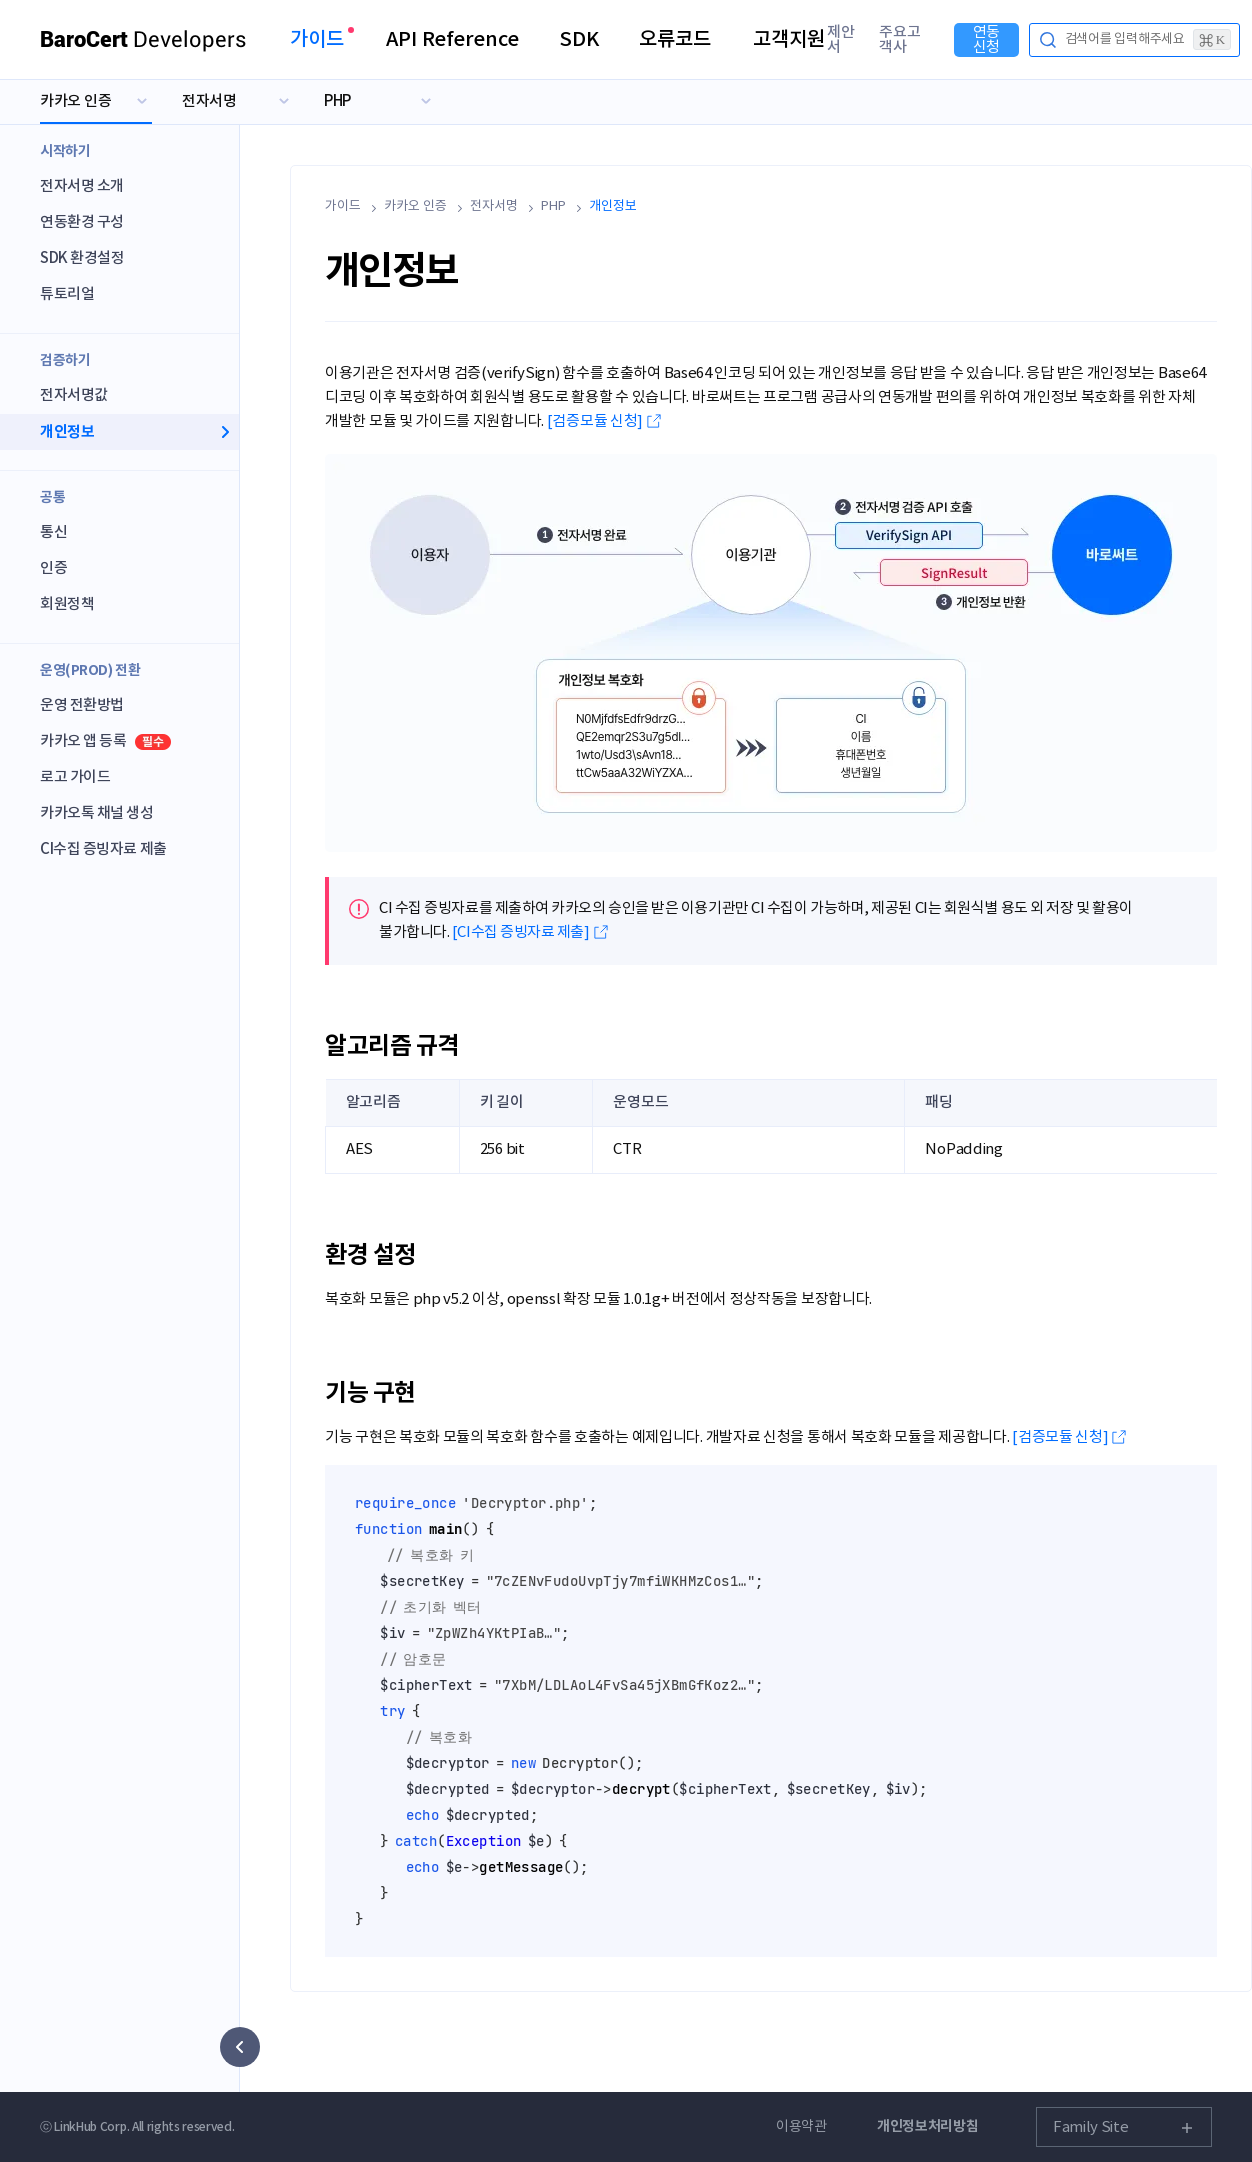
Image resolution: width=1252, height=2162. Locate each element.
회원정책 (67, 604)
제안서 (841, 40)
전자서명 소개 (82, 186)
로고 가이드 (75, 777)
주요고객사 (900, 40)
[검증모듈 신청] (595, 421)
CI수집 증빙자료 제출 (103, 849)
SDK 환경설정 (82, 258)
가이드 (317, 40)
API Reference (452, 40)
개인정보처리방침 (928, 2126)
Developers (143, 39)
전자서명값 (74, 395)
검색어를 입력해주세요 (1148, 39)
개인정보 (67, 432)
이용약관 (801, 2127)
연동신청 (986, 40)
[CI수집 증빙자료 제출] (521, 932)
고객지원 (789, 40)
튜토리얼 (67, 294)
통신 (53, 532)
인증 (53, 568)
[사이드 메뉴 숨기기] (240, 2047)
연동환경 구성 (82, 222)
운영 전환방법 (82, 705)
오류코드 (675, 40)
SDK (579, 40)
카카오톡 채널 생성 (97, 813)
